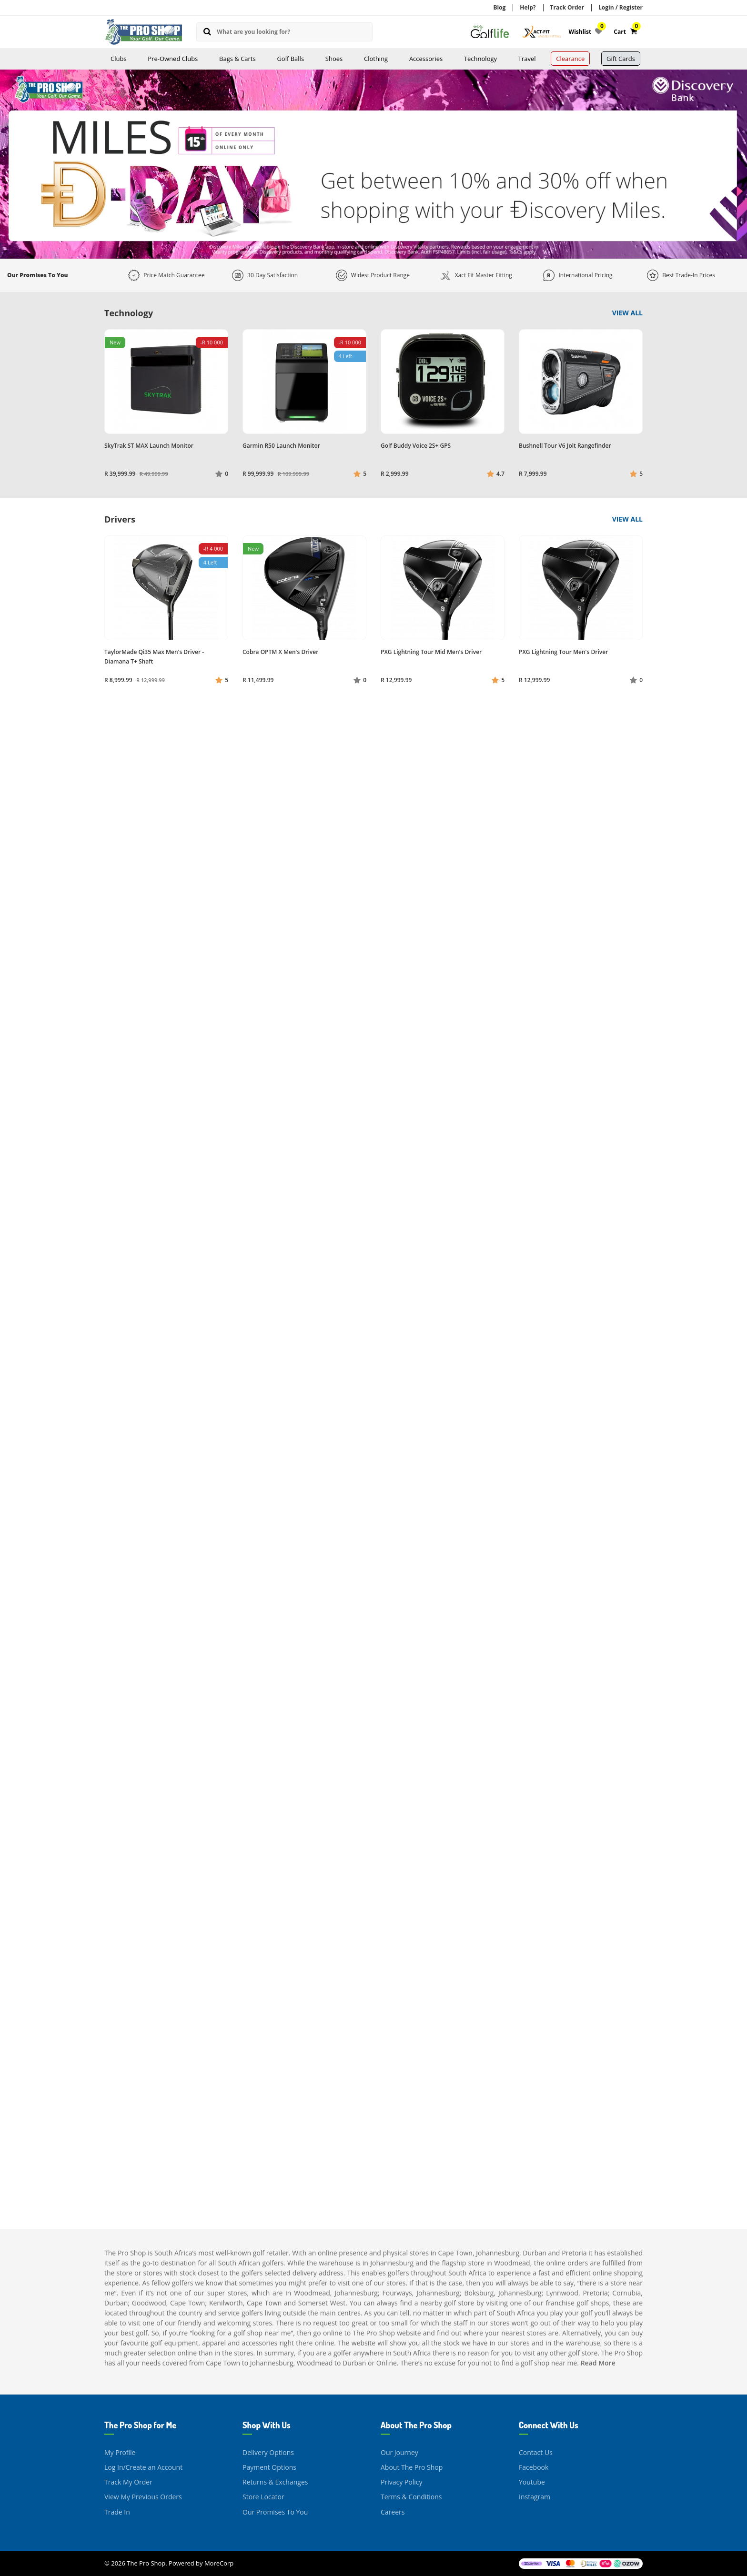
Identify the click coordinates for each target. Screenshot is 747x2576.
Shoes (334, 58)
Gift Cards (620, 58)
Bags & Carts (237, 58)
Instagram (534, 2496)
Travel (527, 58)
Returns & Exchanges (275, 2481)
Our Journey (399, 2452)
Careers (392, 2511)
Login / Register (620, 7)
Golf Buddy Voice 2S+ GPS (416, 446)
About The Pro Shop (412, 2467)
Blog (499, 7)
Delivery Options (268, 2452)
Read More (598, 2362)
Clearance (570, 58)
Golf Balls (290, 58)
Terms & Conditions (411, 2496)
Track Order (567, 7)
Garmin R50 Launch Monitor (281, 446)
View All (627, 312)
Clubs (119, 58)
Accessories (426, 58)
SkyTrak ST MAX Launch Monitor (148, 446)
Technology (480, 58)
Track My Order (128, 2481)
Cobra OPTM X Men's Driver (280, 652)
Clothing (376, 58)
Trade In (117, 2511)
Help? (527, 7)
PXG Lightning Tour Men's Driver (563, 652)
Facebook (533, 2467)
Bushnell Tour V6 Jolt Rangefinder (565, 446)
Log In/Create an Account (143, 2467)
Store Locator (263, 2496)
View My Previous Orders (143, 2496)
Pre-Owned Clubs (173, 58)
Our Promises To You (275, 2511)
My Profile (119, 2452)
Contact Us (536, 2452)
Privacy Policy (401, 2481)
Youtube (532, 2481)
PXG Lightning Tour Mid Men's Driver (431, 652)
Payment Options (269, 2467)
